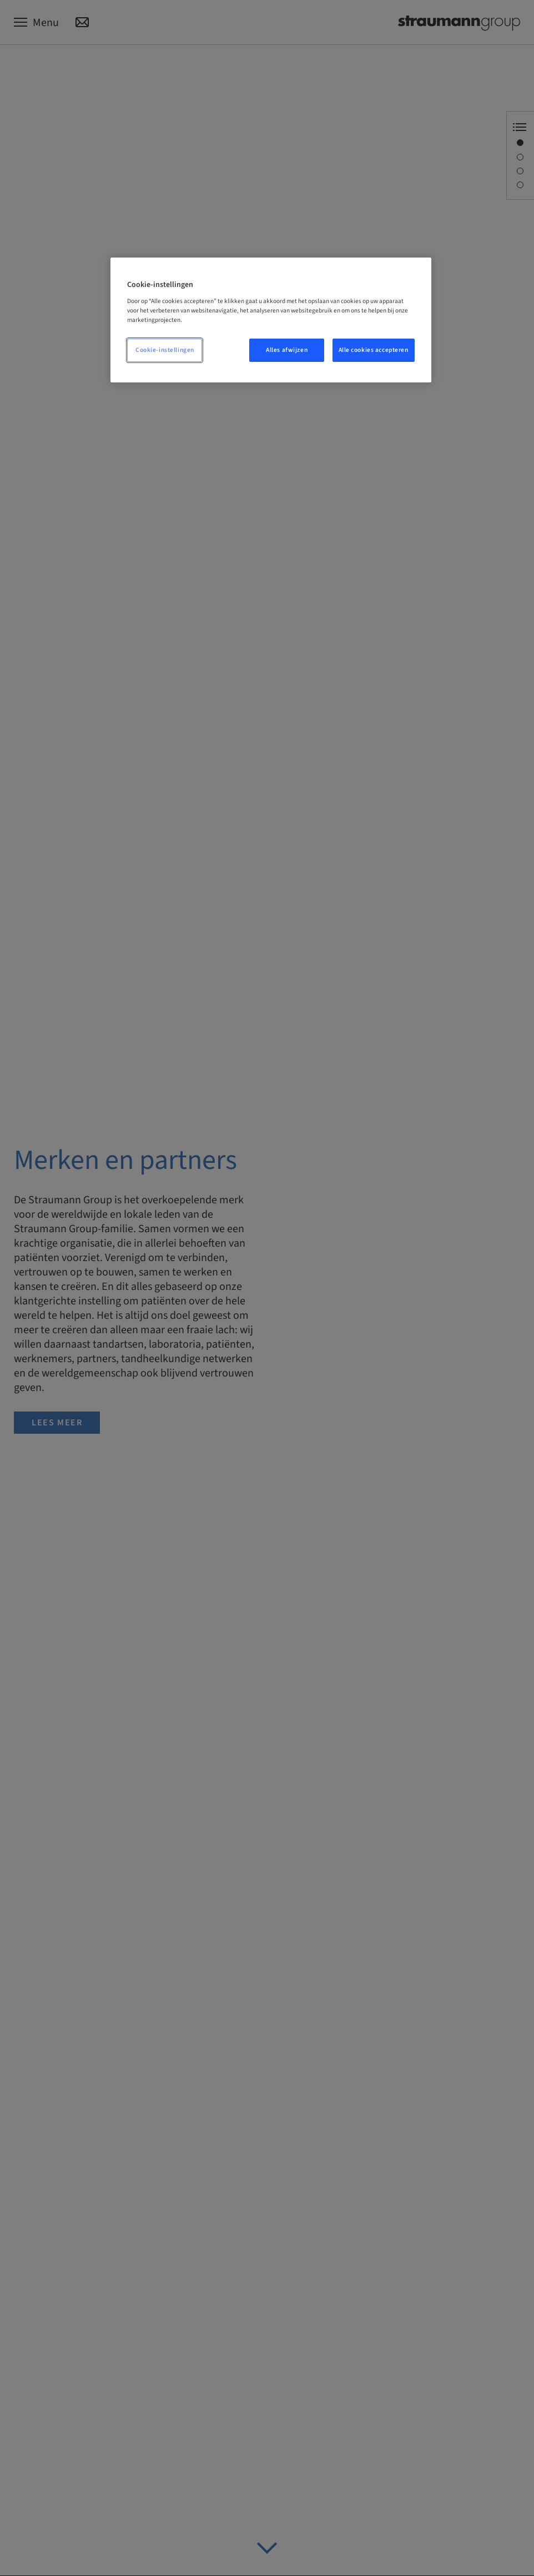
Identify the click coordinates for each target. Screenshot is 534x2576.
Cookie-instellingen (164, 350)
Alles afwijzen (287, 350)
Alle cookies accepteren (374, 350)
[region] (270, 320)
